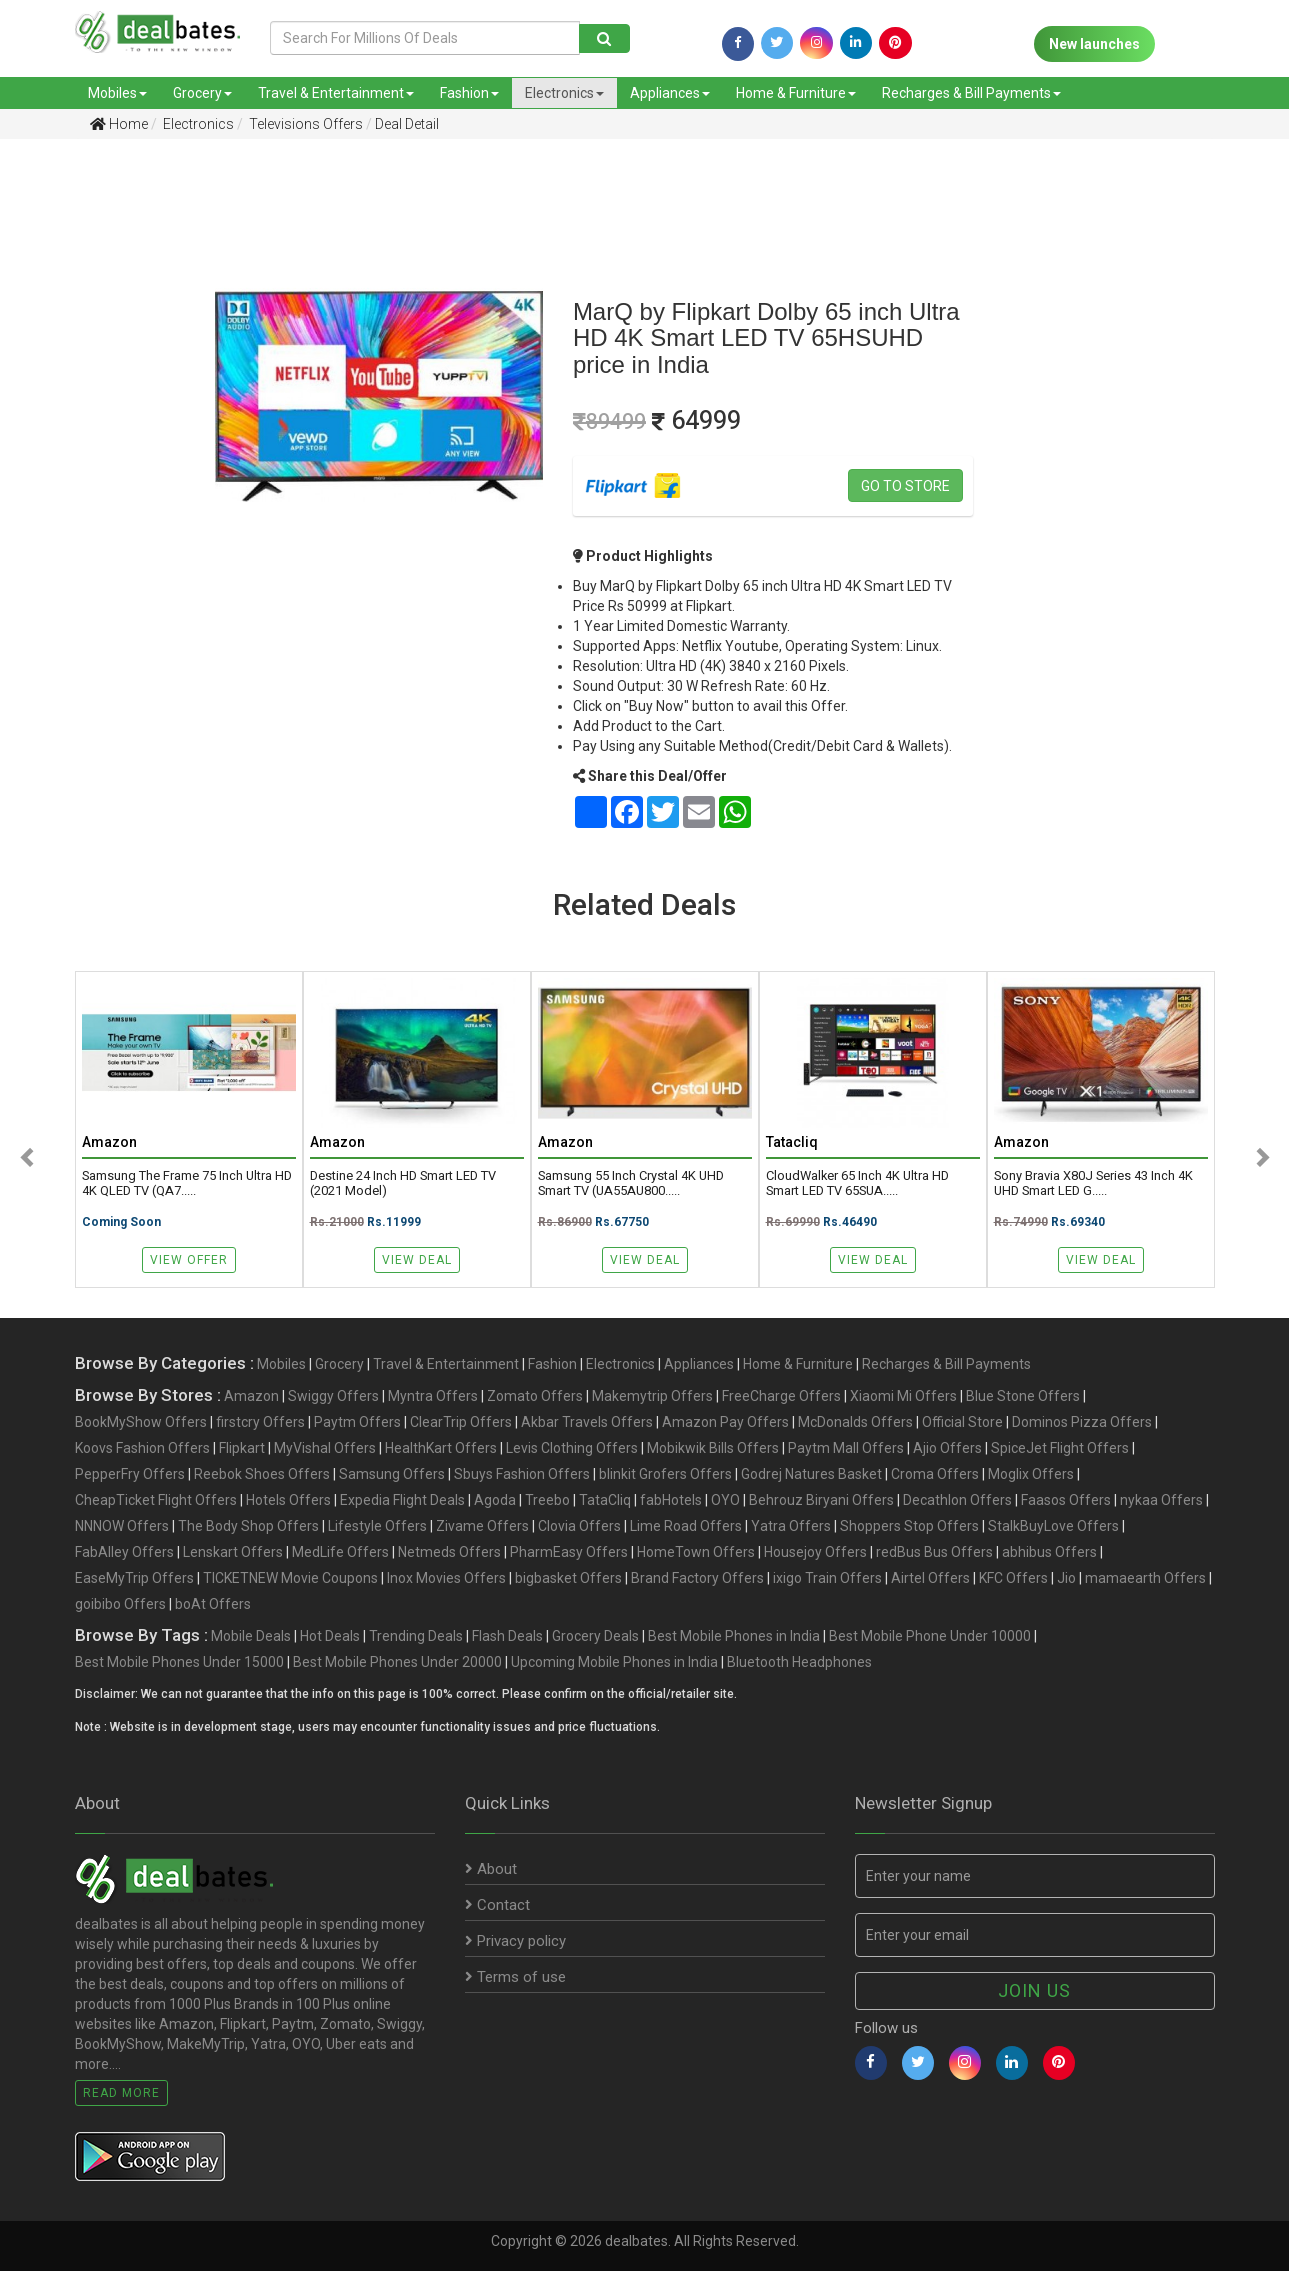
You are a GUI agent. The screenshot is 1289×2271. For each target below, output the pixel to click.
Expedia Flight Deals (402, 1500)
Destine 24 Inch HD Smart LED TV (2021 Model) (403, 1183)
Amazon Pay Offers (725, 1422)
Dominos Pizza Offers (1082, 1422)
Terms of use (515, 1977)
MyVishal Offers (325, 1448)
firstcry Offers (260, 1422)
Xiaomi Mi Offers (903, 1396)
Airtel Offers (930, 1578)
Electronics (564, 93)
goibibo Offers (120, 1604)
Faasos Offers (1066, 1500)
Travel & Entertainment (336, 93)
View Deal (417, 1260)
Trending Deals (416, 1636)
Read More (121, 2093)
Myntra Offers (433, 1396)
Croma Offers (935, 1474)
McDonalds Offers (855, 1422)
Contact (497, 1905)
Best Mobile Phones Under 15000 (179, 1662)
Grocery (202, 93)
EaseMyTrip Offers (134, 1578)
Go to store (905, 486)
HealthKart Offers (441, 1448)
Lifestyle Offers (377, 1526)
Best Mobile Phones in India (734, 1636)
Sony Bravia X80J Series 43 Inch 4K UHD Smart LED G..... (1093, 1183)
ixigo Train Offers (827, 1578)
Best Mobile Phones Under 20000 (397, 1662)
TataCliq (605, 1500)
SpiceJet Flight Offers (1060, 1448)
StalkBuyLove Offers (1053, 1526)
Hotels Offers (288, 1500)
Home (119, 124)
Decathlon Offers (957, 1500)
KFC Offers (1013, 1578)
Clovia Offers (579, 1526)
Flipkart (242, 1448)
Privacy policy (515, 1941)
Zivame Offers (482, 1526)
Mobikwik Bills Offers (713, 1448)
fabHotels (671, 1500)
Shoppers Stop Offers (909, 1526)
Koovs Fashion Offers (142, 1448)
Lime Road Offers (686, 1526)
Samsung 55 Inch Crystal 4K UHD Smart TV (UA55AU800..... (631, 1183)
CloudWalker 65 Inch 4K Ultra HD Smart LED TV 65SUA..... (857, 1183)
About (491, 1869)
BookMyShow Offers (141, 1422)
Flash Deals (507, 1636)
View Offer (189, 1260)
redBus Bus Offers (934, 1552)
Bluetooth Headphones (799, 1662)
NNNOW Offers (122, 1526)
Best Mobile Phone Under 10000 (930, 1636)
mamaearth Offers (1145, 1578)
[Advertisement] (92, 469)
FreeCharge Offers (781, 1396)
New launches (1094, 44)
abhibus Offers (1049, 1552)
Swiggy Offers (333, 1396)
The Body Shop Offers (248, 1526)
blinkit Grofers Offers (665, 1474)
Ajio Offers (947, 1448)
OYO (725, 1500)
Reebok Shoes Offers (262, 1474)
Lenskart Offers (233, 1552)
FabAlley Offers (124, 1552)
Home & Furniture (796, 93)
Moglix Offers (1031, 1474)
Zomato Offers (535, 1396)
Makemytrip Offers (652, 1396)
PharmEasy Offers (569, 1552)
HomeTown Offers (696, 1552)
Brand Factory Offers (697, 1578)
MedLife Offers (340, 1552)
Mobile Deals (251, 1636)
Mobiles (117, 93)
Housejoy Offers (815, 1552)
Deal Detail (407, 124)
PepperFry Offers (130, 1474)
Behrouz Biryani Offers (821, 1500)
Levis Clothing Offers (572, 1448)
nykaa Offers (1161, 1500)
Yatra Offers (791, 1526)
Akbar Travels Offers (587, 1422)
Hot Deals (330, 1636)
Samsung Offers (392, 1474)
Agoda (495, 1500)
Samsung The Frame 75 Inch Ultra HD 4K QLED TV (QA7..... (187, 1183)
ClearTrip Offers (461, 1422)
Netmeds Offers (449, 1552)
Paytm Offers (357, 1422)
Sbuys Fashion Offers (522, 1474)
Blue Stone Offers (1023, 1396)
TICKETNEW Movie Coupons (290, 1578)
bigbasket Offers (568, 1578)
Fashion (469, 93)
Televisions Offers (304, 124)
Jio (1066, 1578)
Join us (1034, 1990)
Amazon (251, 1396)
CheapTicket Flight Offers (156, 1500)
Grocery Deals (595, 1636)
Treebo (547, 1500)
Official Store (962, 1422)
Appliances (670, 93)
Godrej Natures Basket (811, 1474)
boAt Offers (213, 1604)
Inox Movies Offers (446, 1578)
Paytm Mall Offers (846, 1448)
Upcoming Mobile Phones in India (614, 1662)
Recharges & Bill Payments (971, 93)
